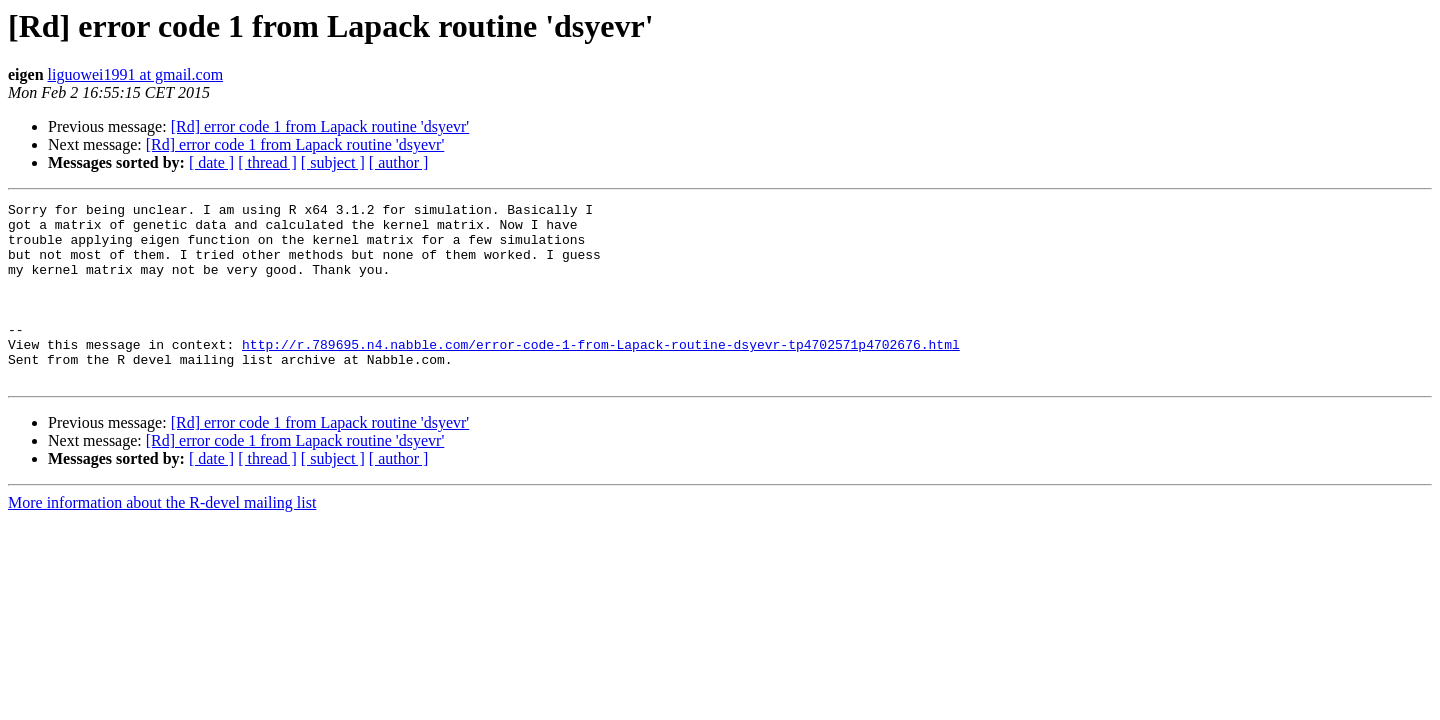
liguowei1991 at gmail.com (136, 74)
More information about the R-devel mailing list (162, 538)
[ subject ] (333, 162)
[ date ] (211, 162)
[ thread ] (267, 162)
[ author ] (399, 162)
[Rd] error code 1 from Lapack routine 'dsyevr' (320, 126)
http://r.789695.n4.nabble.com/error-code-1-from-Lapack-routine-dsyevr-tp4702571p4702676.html (601, 374)
